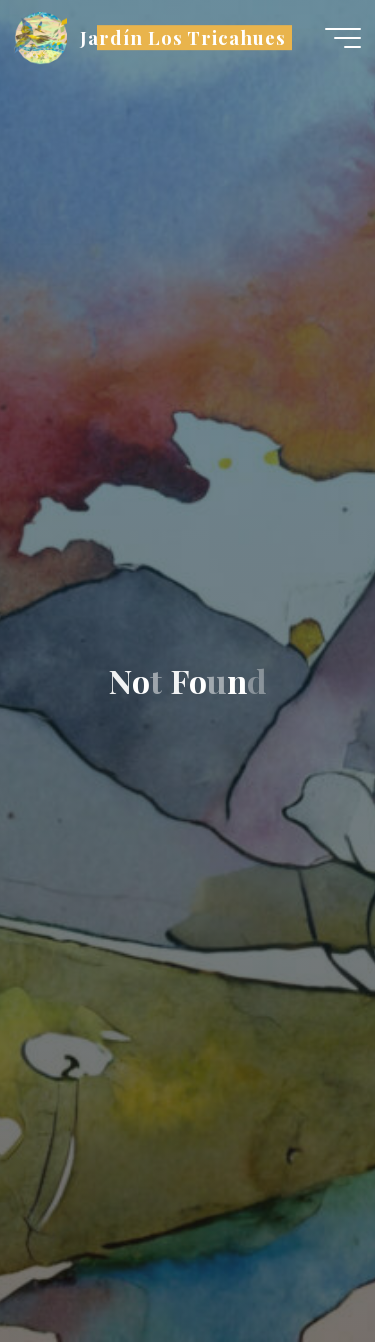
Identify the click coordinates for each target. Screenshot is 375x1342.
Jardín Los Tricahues (183, 37)
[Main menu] (343, 38)
